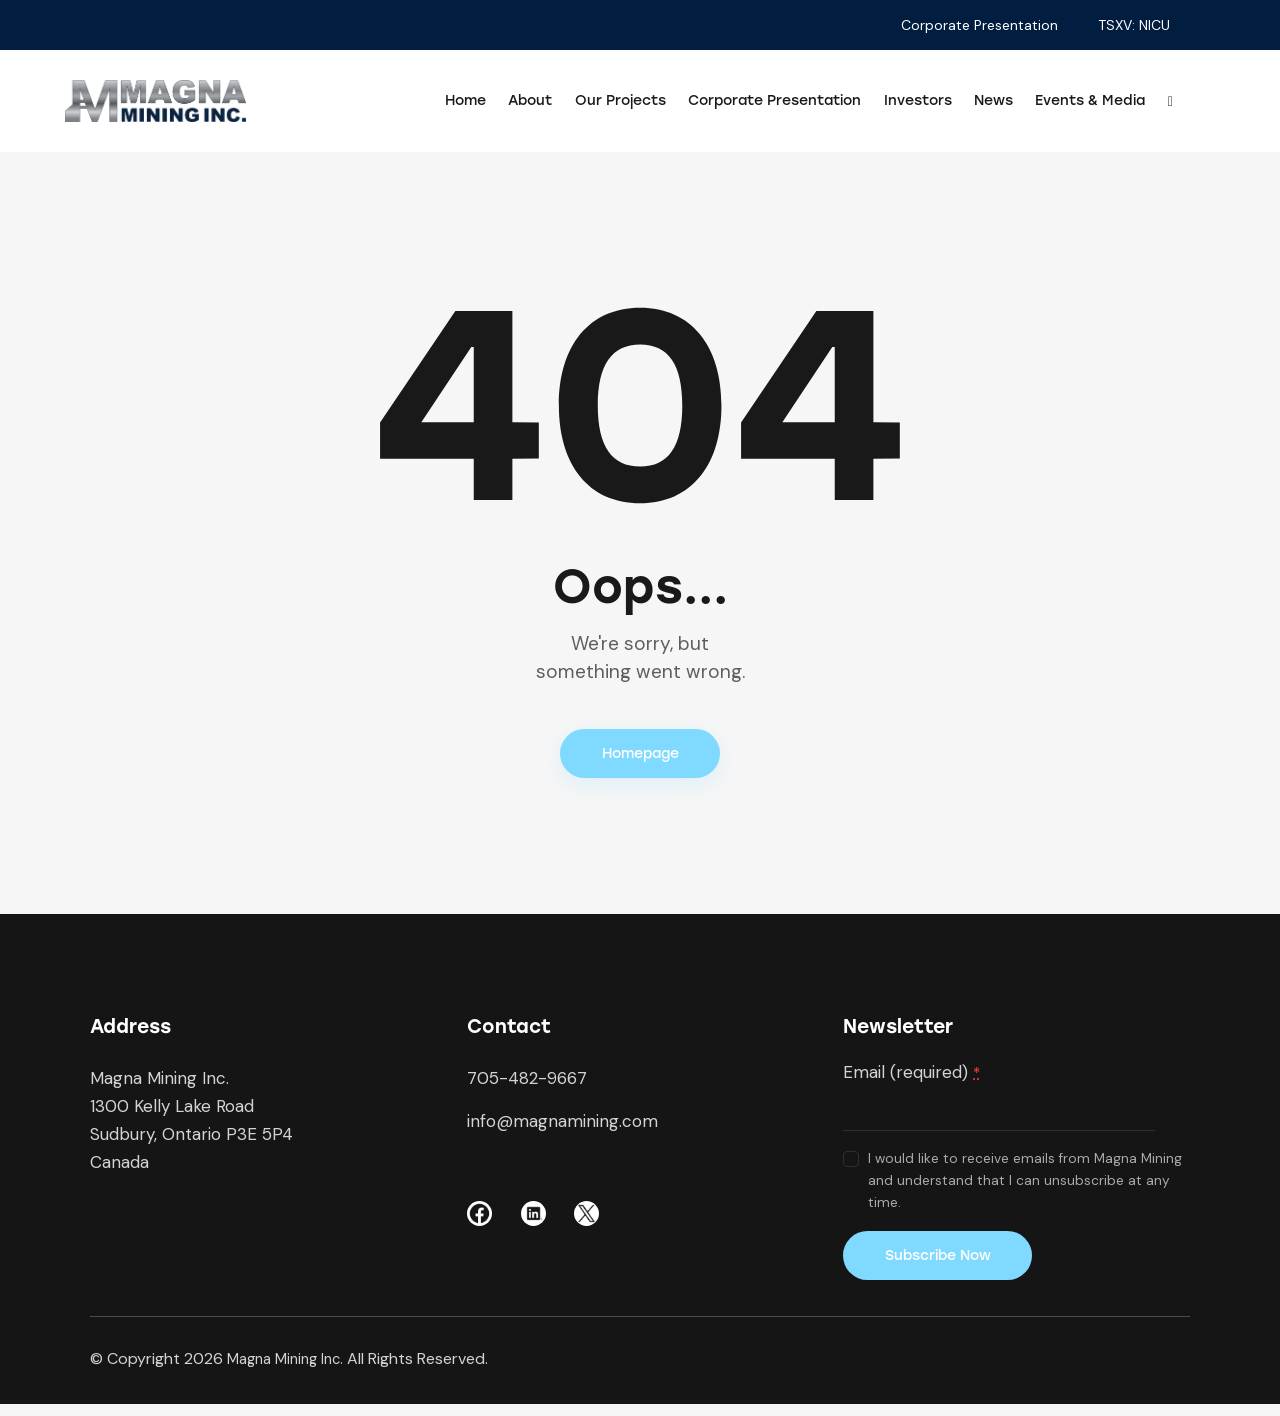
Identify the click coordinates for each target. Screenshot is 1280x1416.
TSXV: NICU (1134, 25)
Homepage (640, 756)
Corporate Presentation (979, 25)
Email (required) (911, 1078)
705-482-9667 (527, 1084)
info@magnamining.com (562, 1127)
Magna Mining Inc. (290, 1369)
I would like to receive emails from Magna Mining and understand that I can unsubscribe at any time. (1025, 1186)
